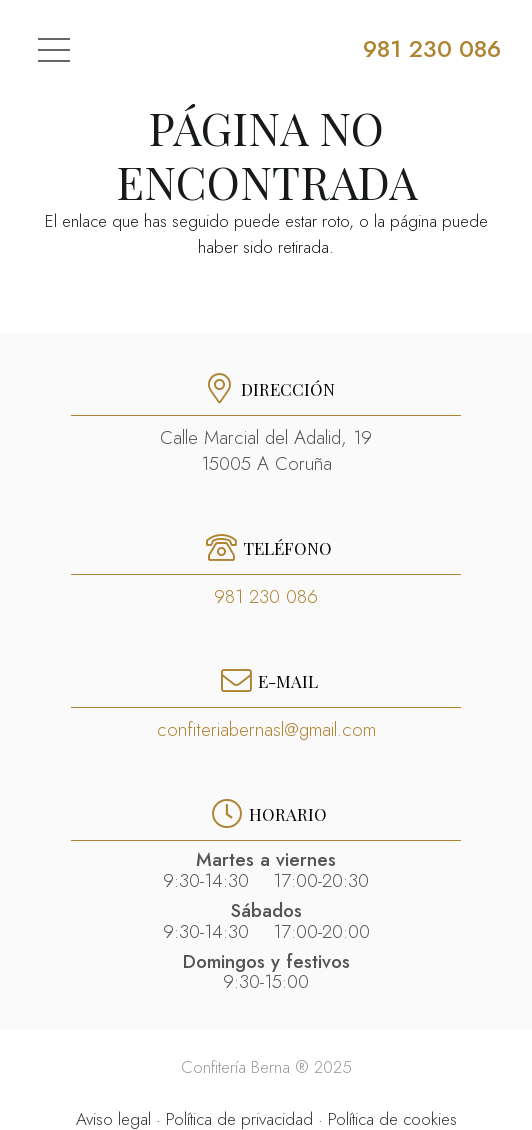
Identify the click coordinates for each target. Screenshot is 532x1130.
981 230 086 (266, 596)
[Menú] (53, 50)
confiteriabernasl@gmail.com (266, 729)
